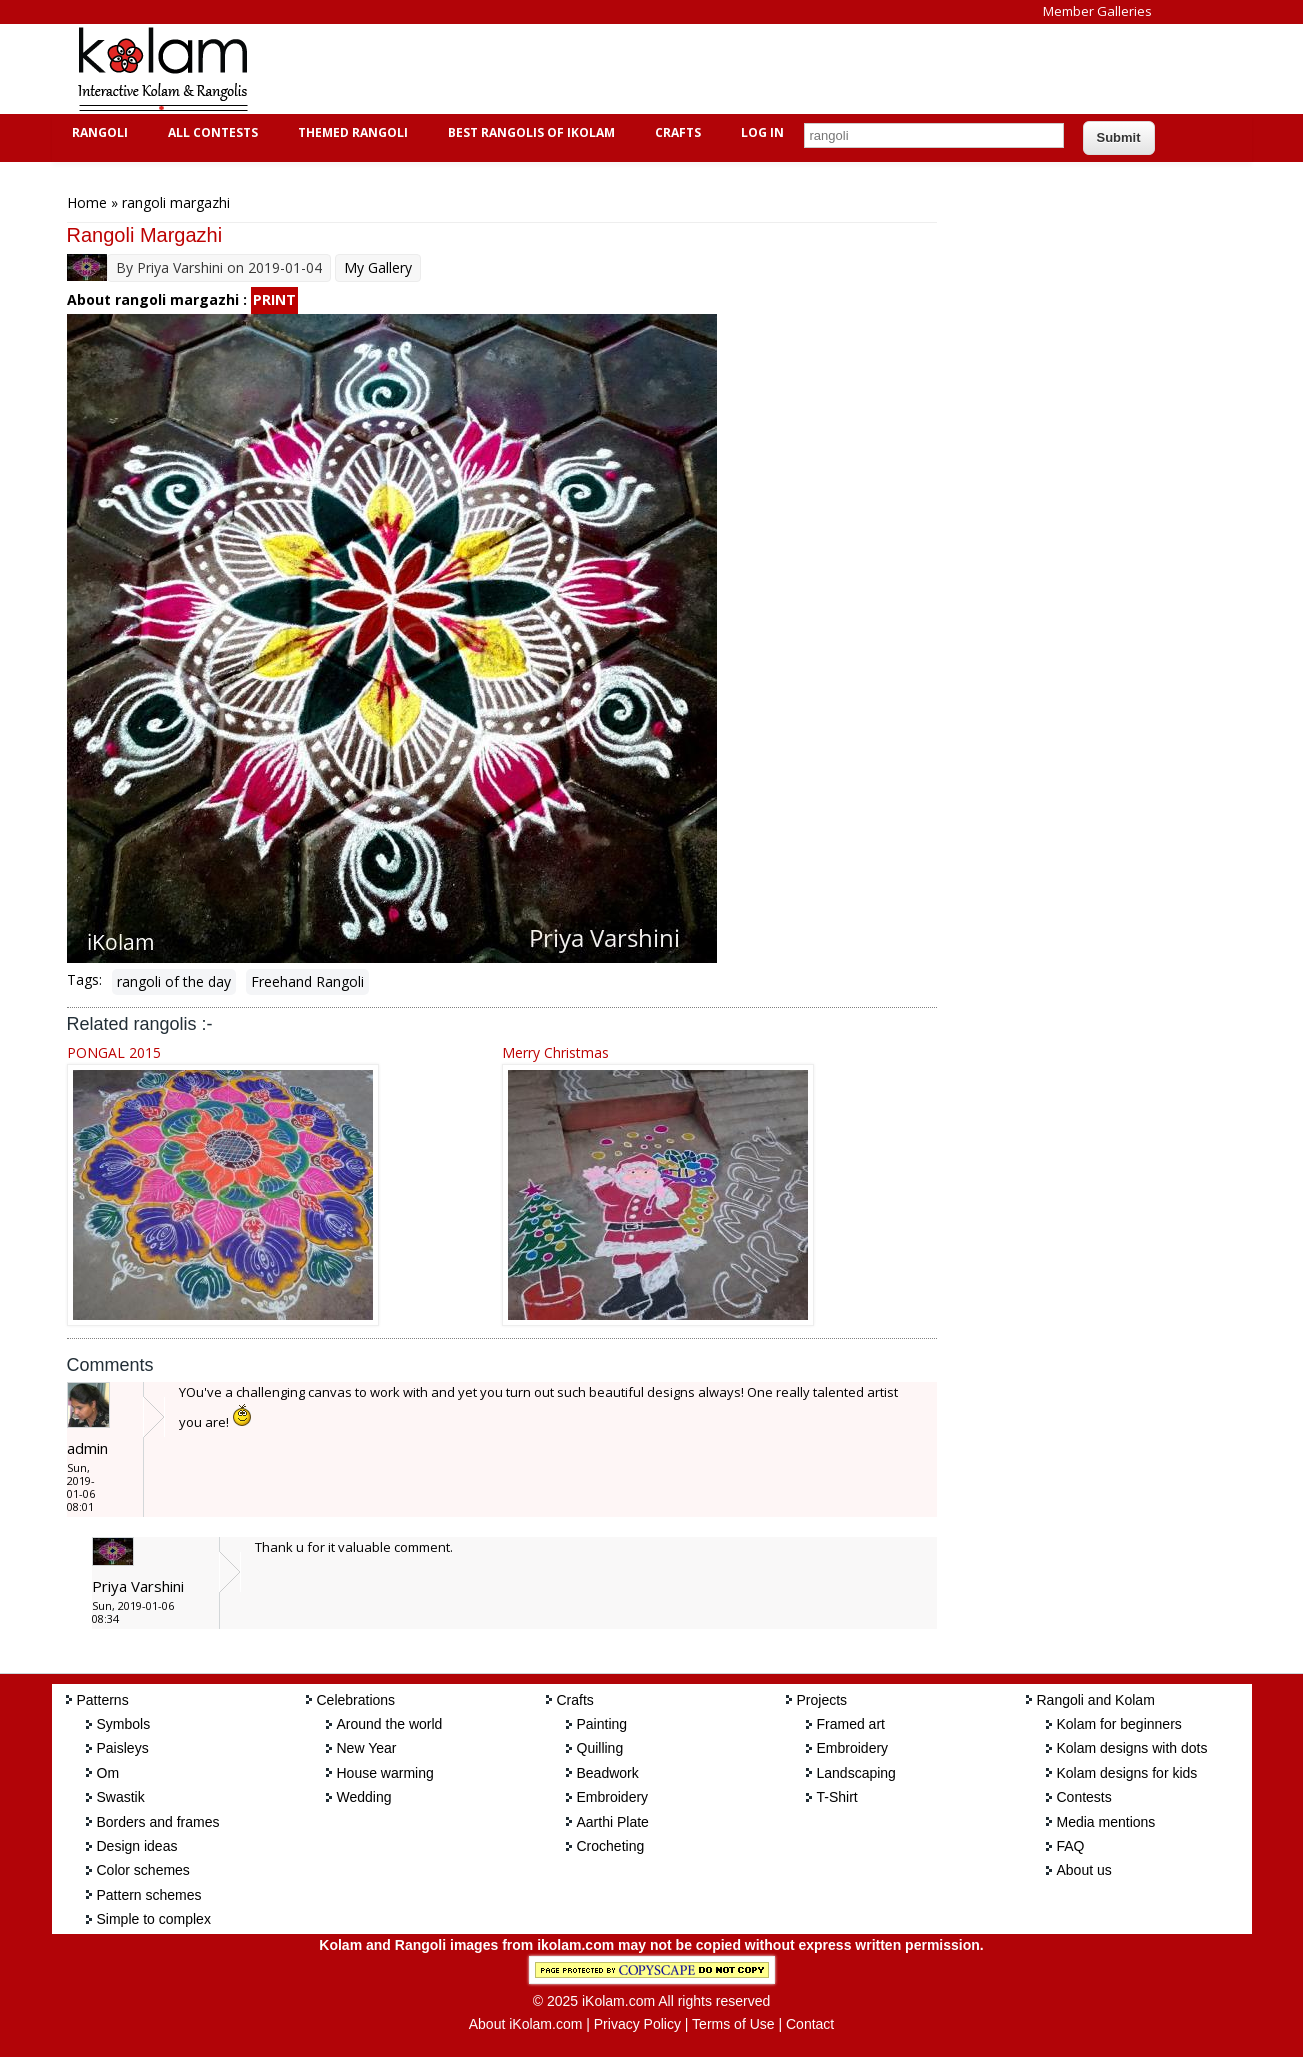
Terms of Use (733, 2024)
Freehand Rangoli (307, 981)
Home (87, 202)
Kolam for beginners (1119, 1724)
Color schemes (143, 1870)
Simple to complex (154, 1919)
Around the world (390, 1724)
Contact (810, 2024)
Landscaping (856, 1773)
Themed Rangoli (350, 132)
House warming (385, 1773)
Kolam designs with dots (1132, 1748)
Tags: (84, 979)
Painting (602, 1724)
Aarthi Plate (613, 1822)
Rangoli (97, 132)
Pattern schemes (149, 1895)
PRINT (274, 299)
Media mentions (1106, 1822)
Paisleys (123, 1748)
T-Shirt (837, 1797)
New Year (367, 1748)
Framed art (851, 1724)
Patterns (103, 1700)
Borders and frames (158, 1822)
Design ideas (137, 1846)
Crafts (675, 132)
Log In (762, 132)
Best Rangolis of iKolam (529, 132)
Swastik (121, 1797)
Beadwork (608, 1773)
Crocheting (611, 1846)
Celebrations (356, 1700)
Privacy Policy (637, 2024)
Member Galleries (1097, 11)
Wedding (364, 1797)
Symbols (124, 1724)
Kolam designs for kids (1127, 1773)
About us (1084, 1870)
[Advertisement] (636, 69)
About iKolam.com (526, 2024)
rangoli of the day (174, 981)
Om (108, 1773)
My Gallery (378, 267)
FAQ (1071, 1846)
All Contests (210, 132)
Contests (1084, 1797)
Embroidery (613, 1797)
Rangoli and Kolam (1096, 1700)
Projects (822, 1700)
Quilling (600, 1748)
